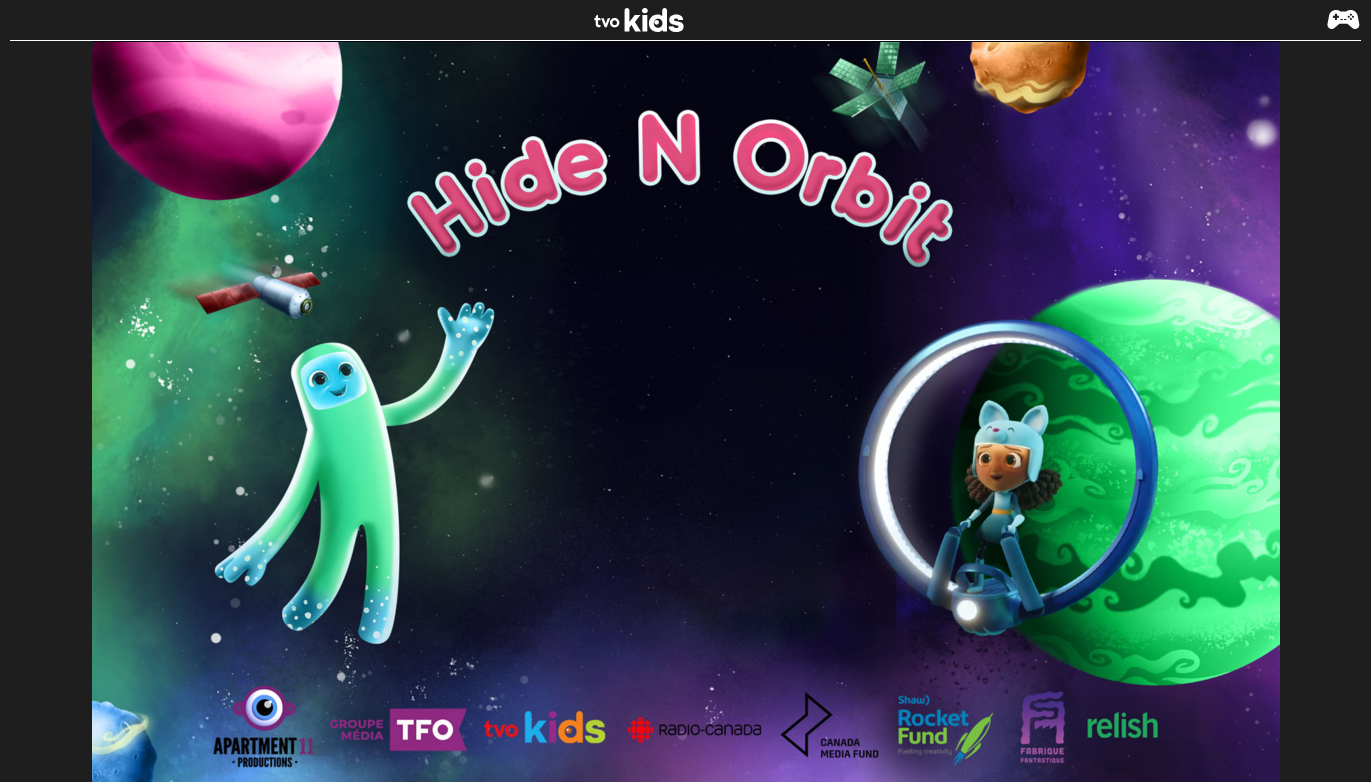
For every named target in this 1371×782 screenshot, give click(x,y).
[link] (686, 20)
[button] (1343, 29)
